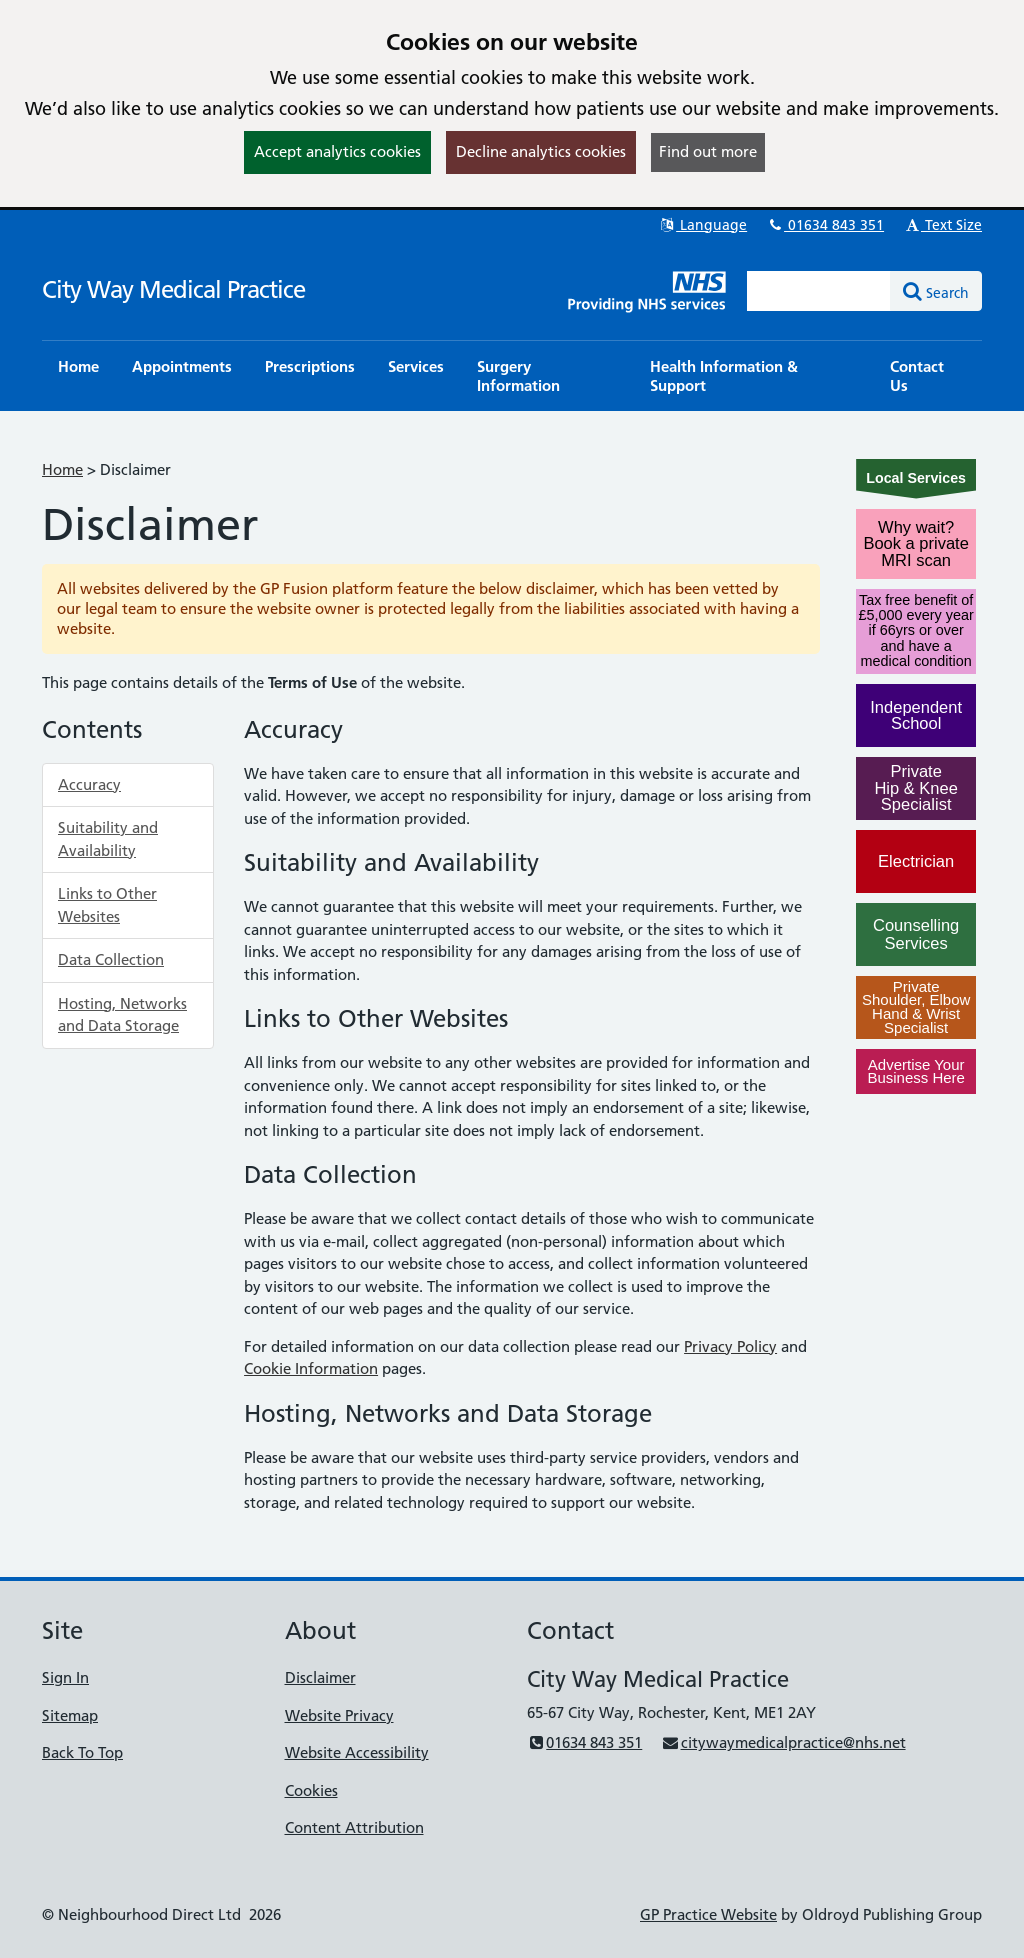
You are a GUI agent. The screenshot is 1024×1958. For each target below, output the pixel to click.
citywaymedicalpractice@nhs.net (783, 1742)
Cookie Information (311, 1368)
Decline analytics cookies (541, 151)
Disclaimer (320, 1677)
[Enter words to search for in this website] (819, 291)
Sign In (65, 1677)
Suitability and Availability (108, 839)
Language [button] (702, 225)
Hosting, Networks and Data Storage (122, 1015)
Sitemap (70, 1715)
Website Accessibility (357, 1752)
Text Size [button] (942, 225)
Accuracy (89, 784)
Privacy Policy (730, 1346)
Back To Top (82, 1752)
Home (62, 469)
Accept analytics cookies (337, 151)
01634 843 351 (825, 225)
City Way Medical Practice (173, 289)
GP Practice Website (708, 1914)
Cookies (311, 1790)
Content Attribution (354, 1827)
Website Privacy (339, 1715)
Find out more (708, 151)
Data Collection (111, 959)
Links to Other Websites (107, 905)
